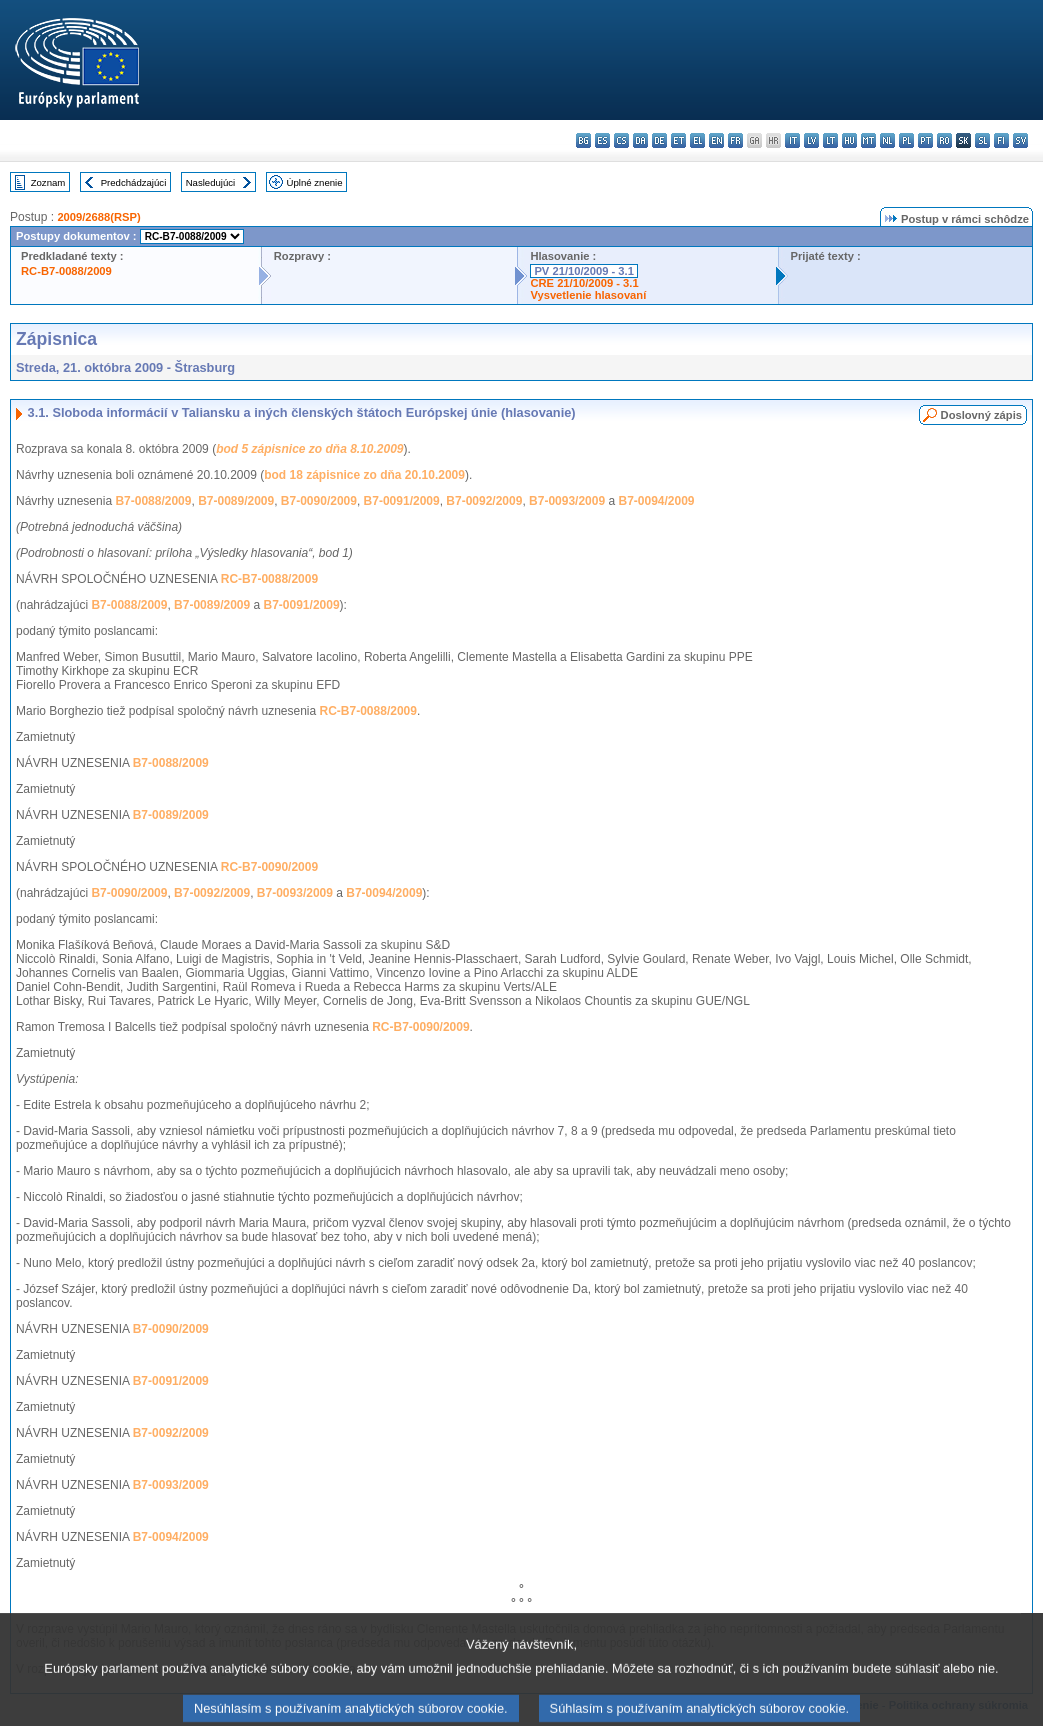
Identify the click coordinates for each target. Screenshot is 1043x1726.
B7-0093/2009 (567, 501)
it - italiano (792, 140)
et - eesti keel (678, 140)
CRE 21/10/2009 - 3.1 (584, 283)
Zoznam (48, 182)
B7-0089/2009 (236, 501)
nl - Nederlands (887, 140)
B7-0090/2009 (319, 501)
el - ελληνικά (697, 140)
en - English (716, 140)
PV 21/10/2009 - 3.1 (584, 271)
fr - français (735, 140)
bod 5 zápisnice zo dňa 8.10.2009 (309, 449)
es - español (602, 140)
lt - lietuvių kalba (830, 140)
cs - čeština (621, 140)
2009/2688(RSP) (98, 217)
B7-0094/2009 (656, 501)
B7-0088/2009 (153, 501)
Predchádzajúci (134, 182)
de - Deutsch (659, 140)
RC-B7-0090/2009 (269, 867)
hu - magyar (849, 140)
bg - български (583, 140)
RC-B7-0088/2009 (66, 271)
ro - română (944, 140)
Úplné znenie (315, 182)
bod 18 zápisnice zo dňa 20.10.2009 (364, 475)
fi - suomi (1001, 140)
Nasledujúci (211, 182)
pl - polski (906, 140)
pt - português (925, 140)
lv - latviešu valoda (811, 140)
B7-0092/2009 (484, 501)
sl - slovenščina (982, 140)
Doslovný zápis (981, 415)
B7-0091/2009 (402, 501)
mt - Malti (868, 140)
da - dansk (640, 140)
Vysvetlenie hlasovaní (588, 295)
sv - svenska (1020, 140)
